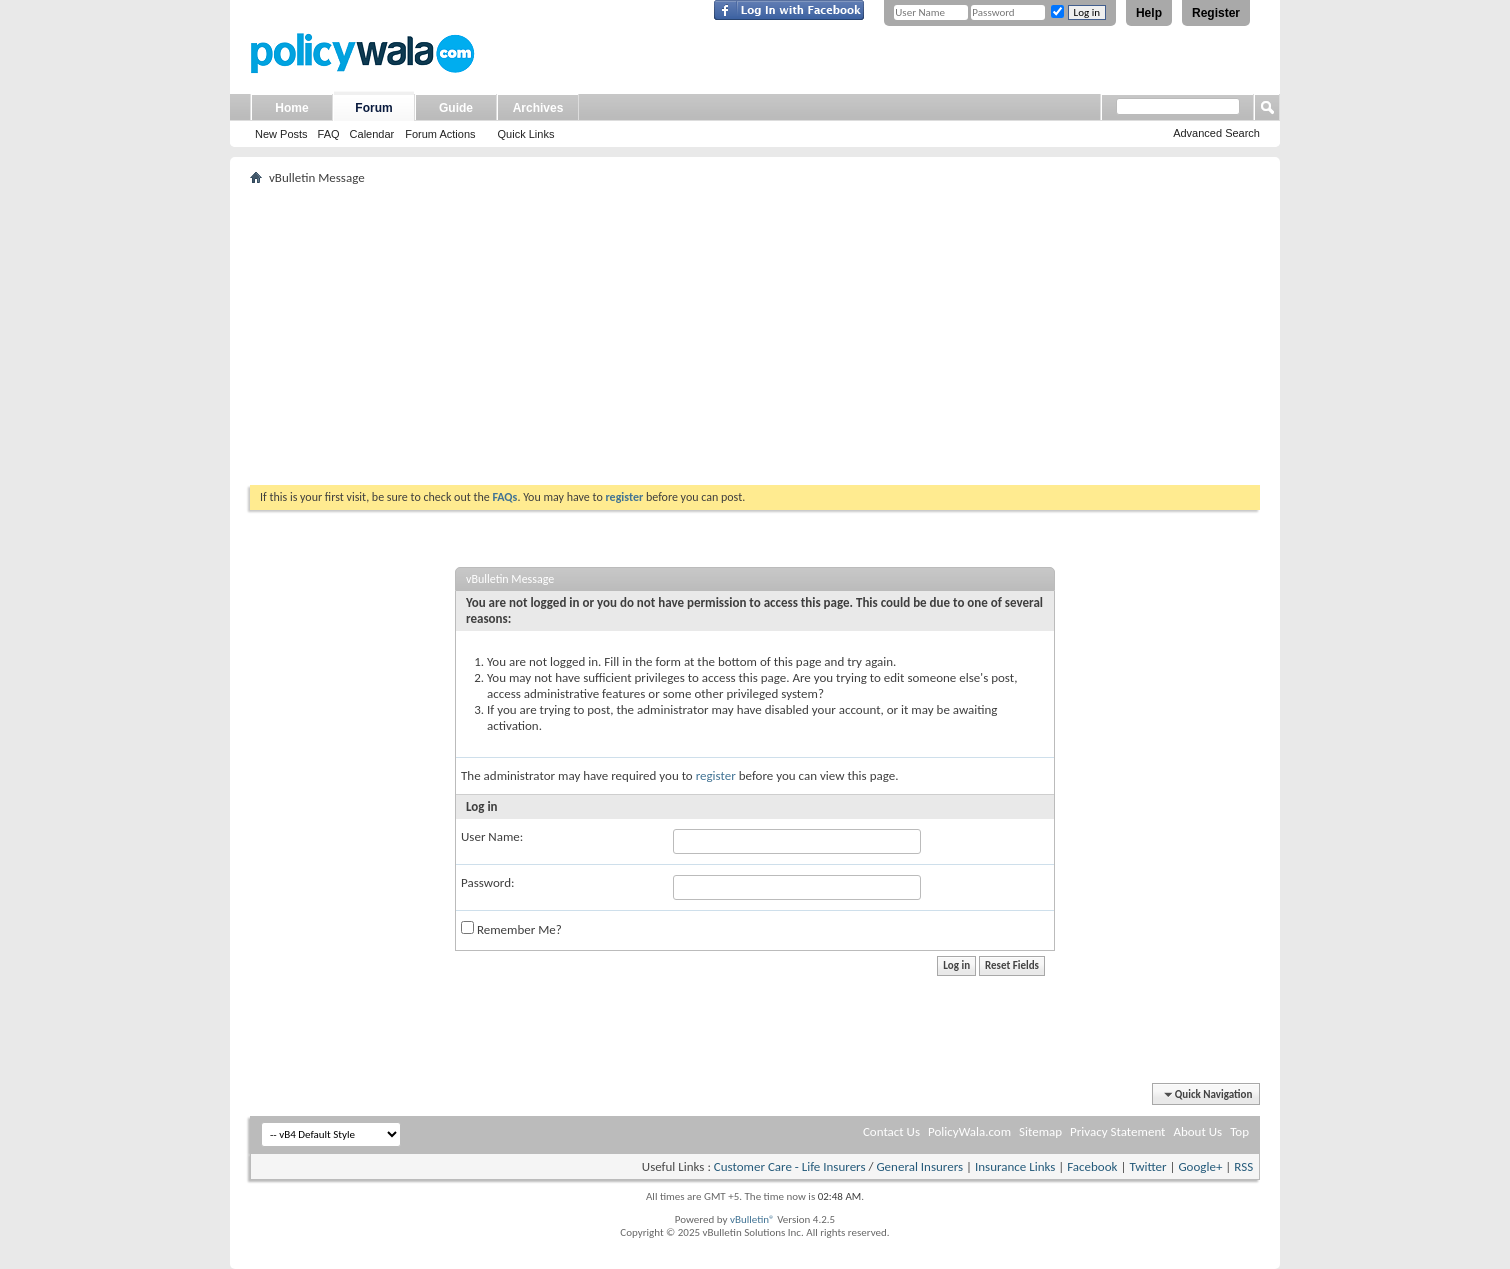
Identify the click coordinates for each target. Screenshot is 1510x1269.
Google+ (1200, 1166)
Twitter (1147, 1166)
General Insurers (919, 1166)
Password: (487, 882)
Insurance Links (1015, 1166)
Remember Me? (511, 929)
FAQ (329, 134)
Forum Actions (440, 134)
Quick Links (526, 134)
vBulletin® (752, 1219)
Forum (373, 108)
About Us (1197, 1131)
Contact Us (891, 1131)
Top (1239, 1131)
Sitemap (1040, 1131)
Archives (538, 108)
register (716, 775)
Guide (456, 108)
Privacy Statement (1117, 1131)
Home (291, 108)
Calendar (372, 134)
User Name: (492, 836)
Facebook (1092, 1166)
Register (1216, 13)
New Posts (281, 134)
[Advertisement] (755, 335)
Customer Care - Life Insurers (790, 1166)
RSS (1243, 1166)
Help (1149, 13)
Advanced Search (1216, 133)
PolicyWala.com (969, 1131)
